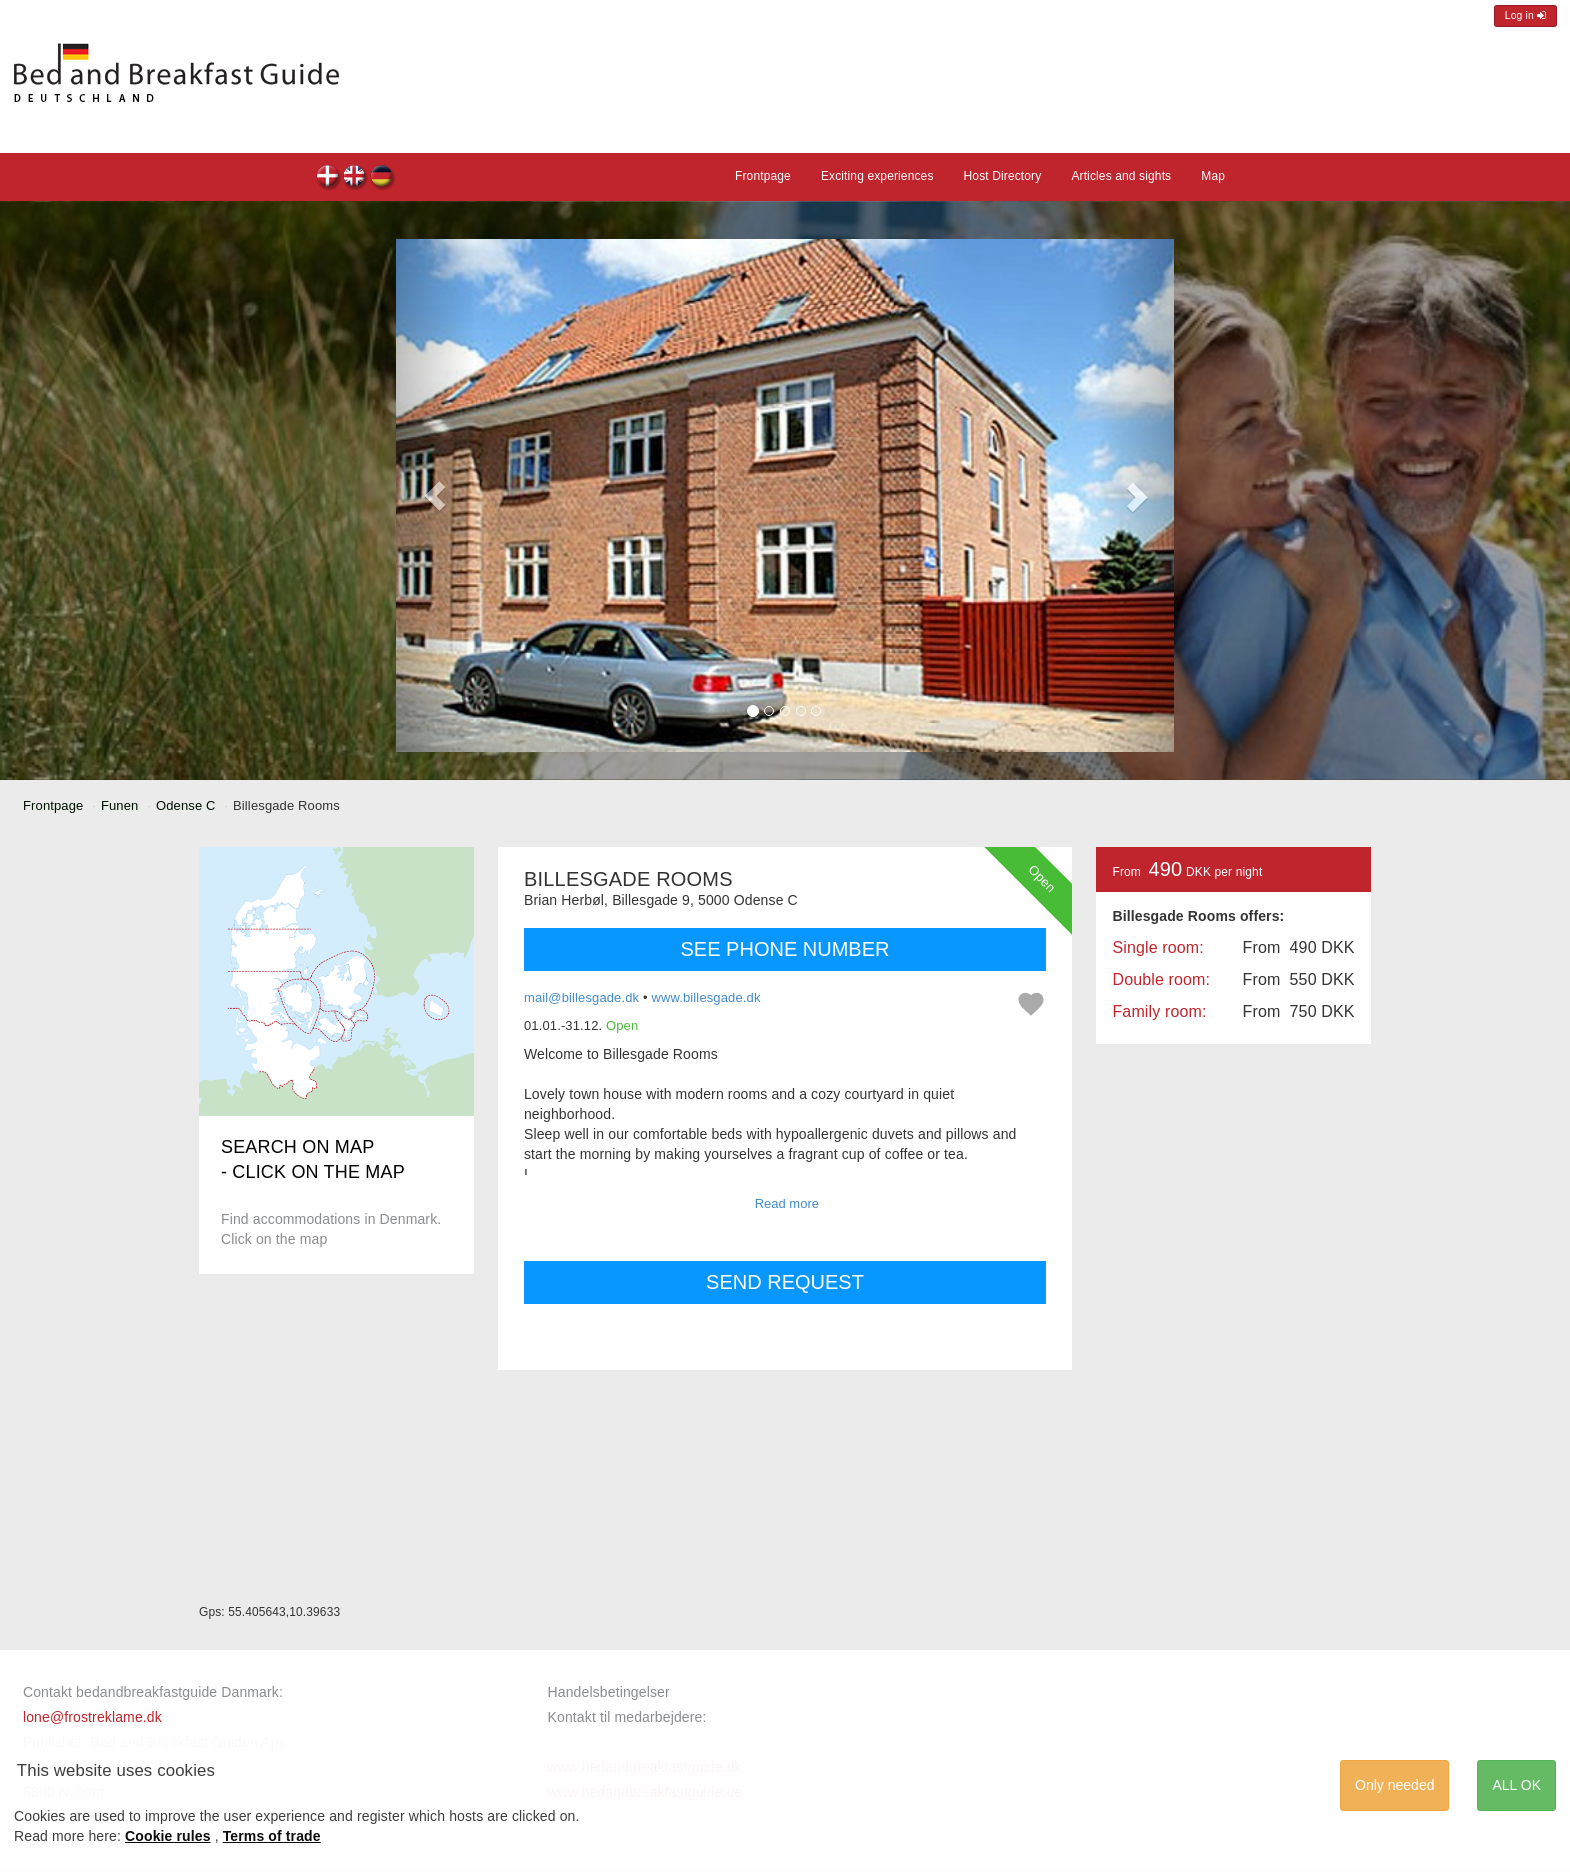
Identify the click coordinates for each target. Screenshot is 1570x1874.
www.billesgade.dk (705, 997)
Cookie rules (168, 1836)
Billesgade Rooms (328, 178)
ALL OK (1516, 1785)
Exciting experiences (877, 176)
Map (1213, 176)
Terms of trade (272, 1836)
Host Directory (1003, 176)
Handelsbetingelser (609, 1692)
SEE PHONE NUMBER (785, 949)
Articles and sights (1121, 176)
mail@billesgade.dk (581, 997)
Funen (120, 805)
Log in (1525, 15)
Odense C (186, 805)
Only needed (1394, 1785)
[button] (435, 495)
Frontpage (763, 176)
